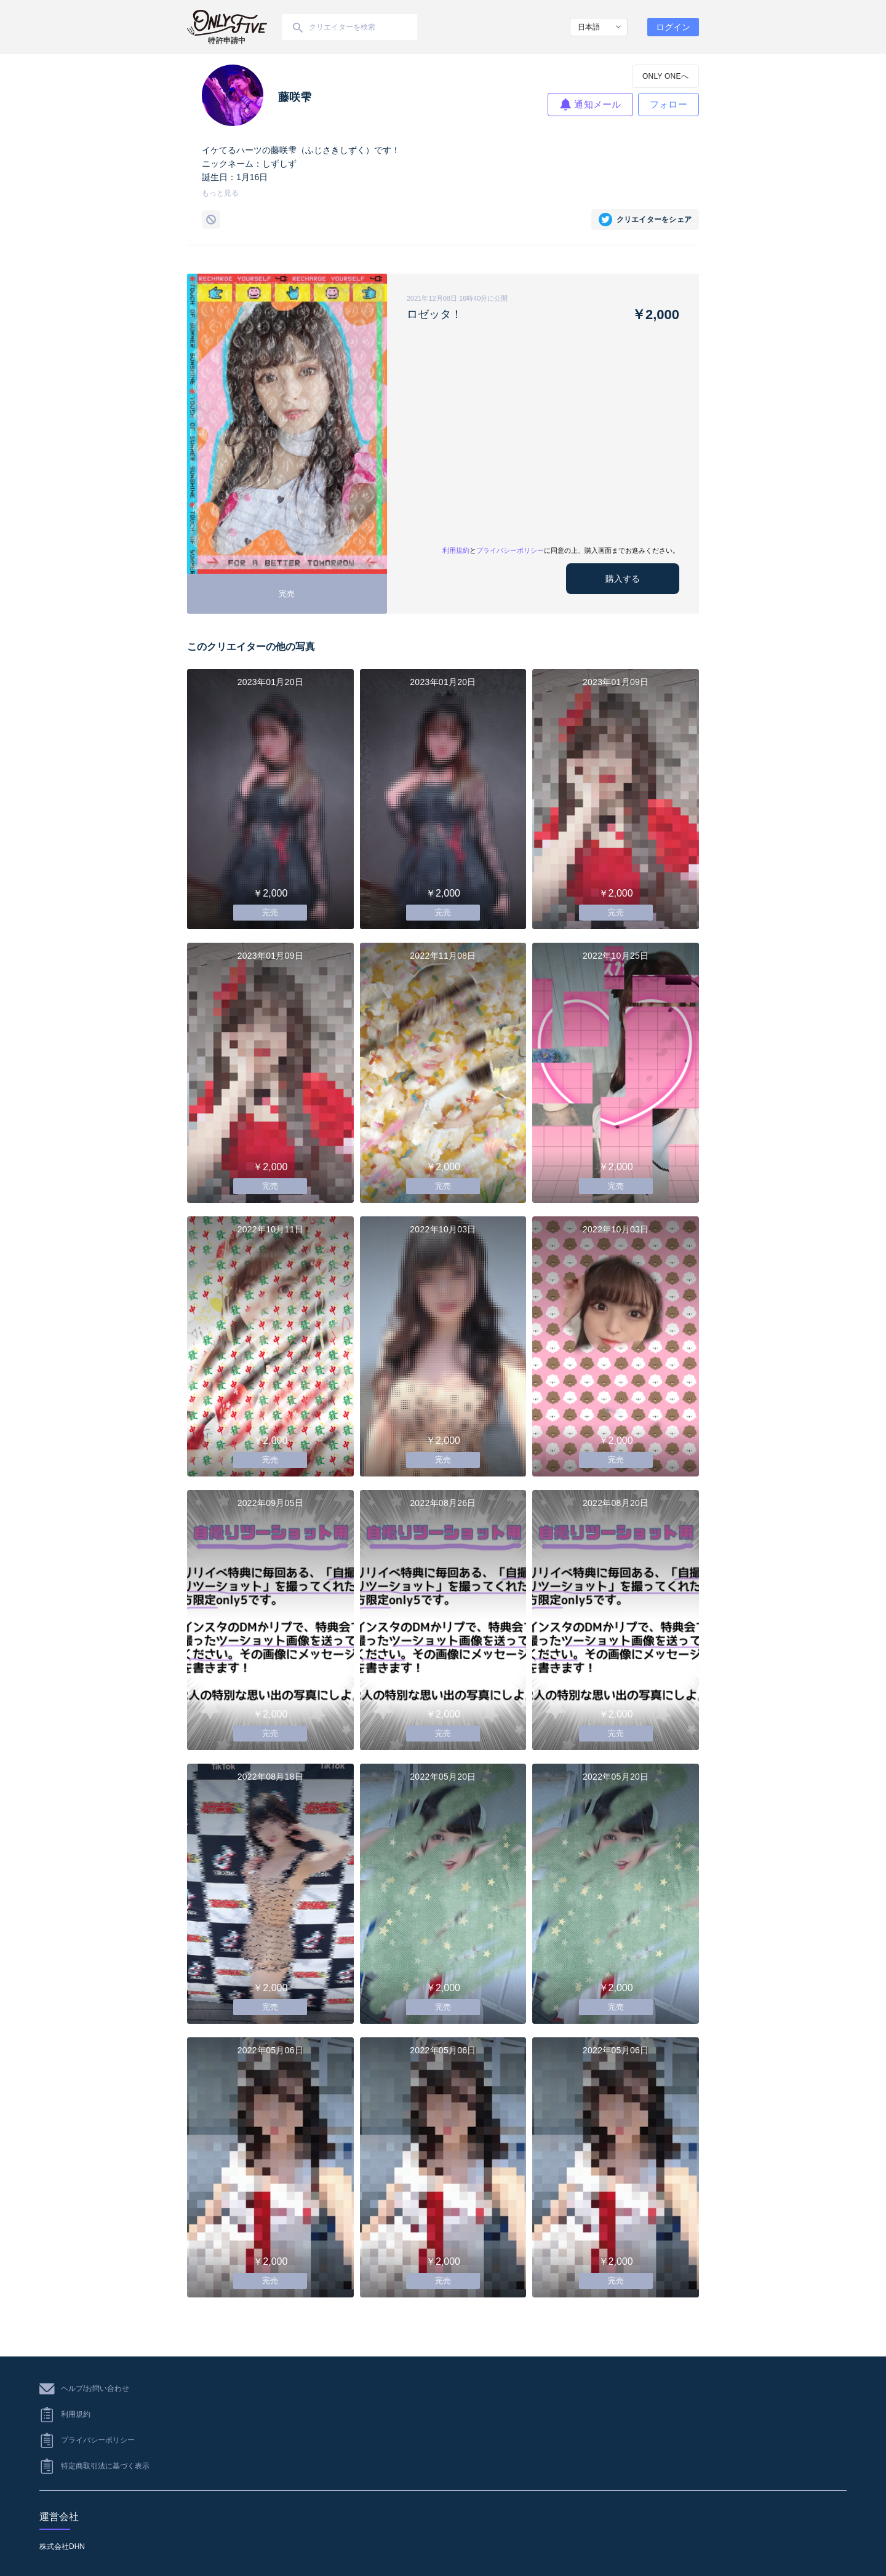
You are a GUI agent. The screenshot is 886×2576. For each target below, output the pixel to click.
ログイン (673, 27)
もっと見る (220, 193)
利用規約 (455, 550)
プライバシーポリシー (510, 550)
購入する (622, 579)
